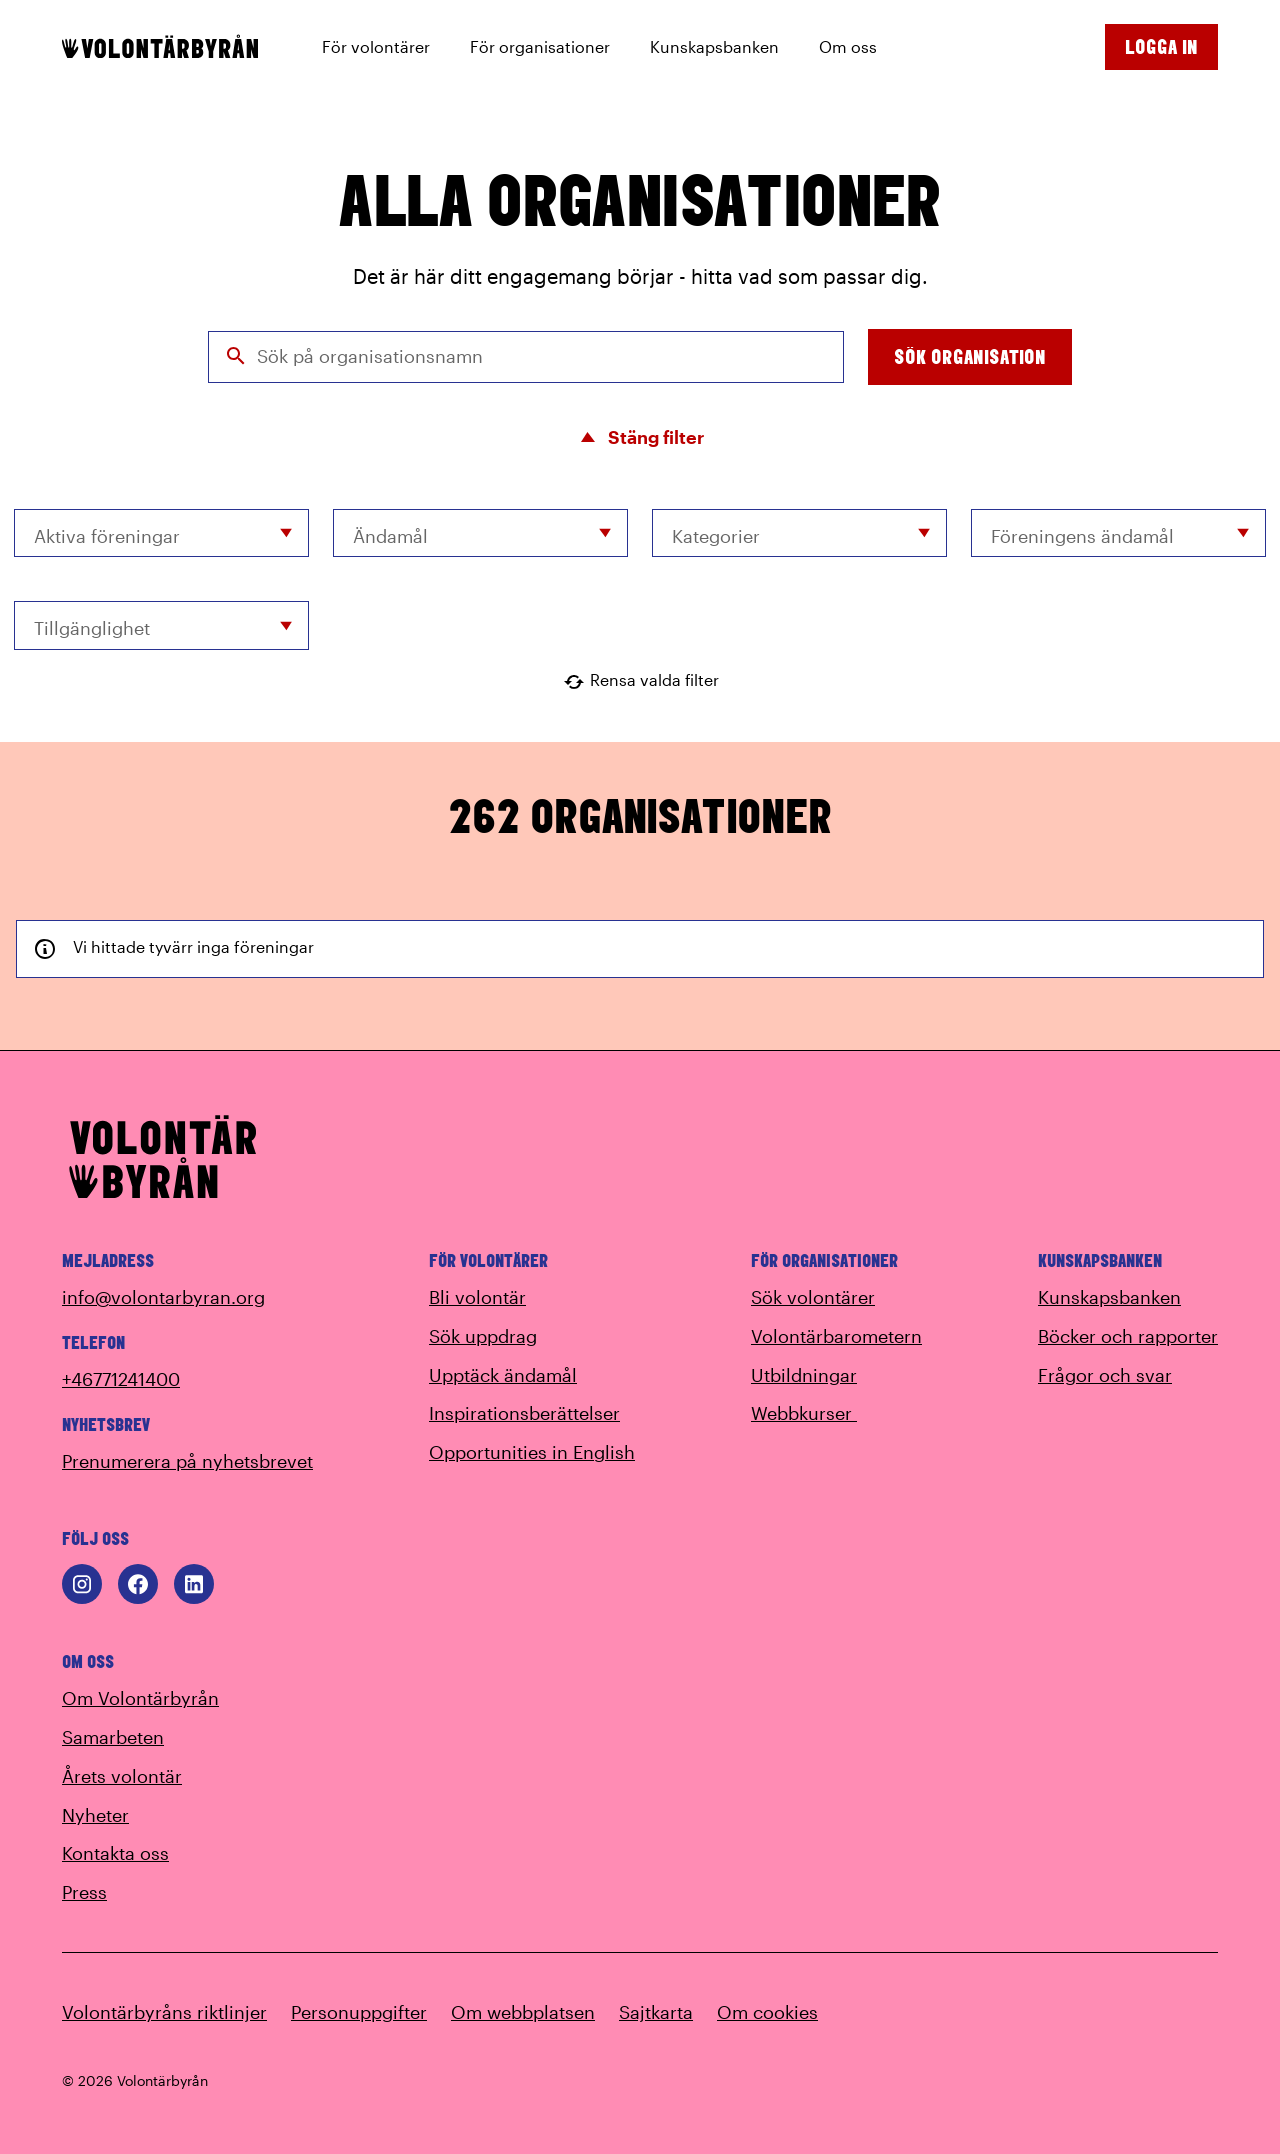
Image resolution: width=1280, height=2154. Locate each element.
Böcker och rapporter (1128, 1336)
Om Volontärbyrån (140, 1698)
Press (84, 1892)
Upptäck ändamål (503, 1375)
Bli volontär (477, 1297)
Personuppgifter (359, 2012)
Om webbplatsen (523, 2012)
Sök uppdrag (483, 1336)
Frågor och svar (1105, 1375)
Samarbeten (113, 1737)
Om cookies (767, 2012)
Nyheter (95, 1815)
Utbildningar (804, 1375)
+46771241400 (121, 1379)
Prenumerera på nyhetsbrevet (187, 1461)
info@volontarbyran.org (163, 1297)
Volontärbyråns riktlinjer (164, 2012)
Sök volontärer (813, 1297)
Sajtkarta (656, 2012)
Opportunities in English (532, 1452)
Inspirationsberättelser (524, 1413)
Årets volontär (122, 1776)
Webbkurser (816, 1413)
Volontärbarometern (836, 1336)
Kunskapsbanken (1109, 1297)
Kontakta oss (115, 1853)
